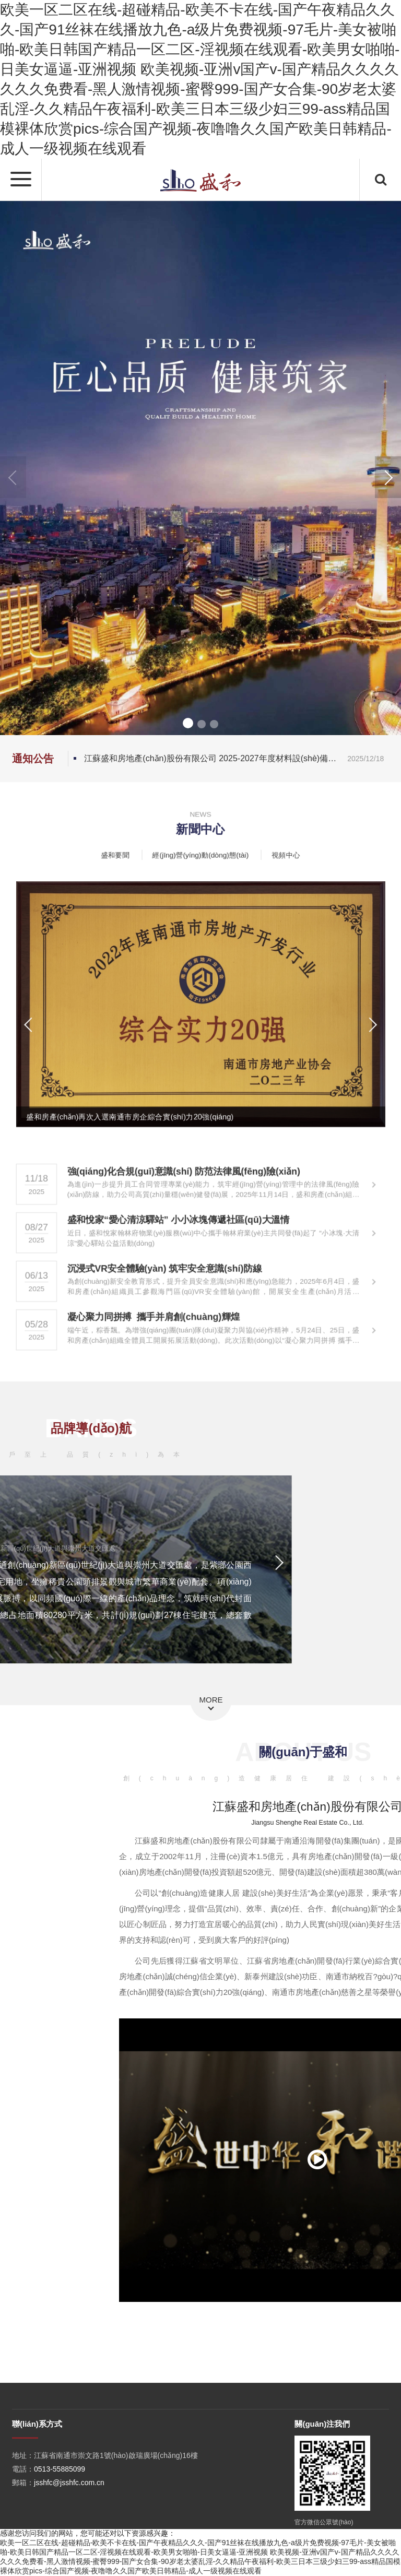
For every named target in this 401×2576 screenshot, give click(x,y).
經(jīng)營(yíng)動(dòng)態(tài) (200, 854)
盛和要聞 (119, 854)
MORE (211, 1699)
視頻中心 (281, 854)
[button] (388, 477)
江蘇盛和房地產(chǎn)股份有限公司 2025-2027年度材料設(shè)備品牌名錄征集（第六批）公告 (236, 758)
